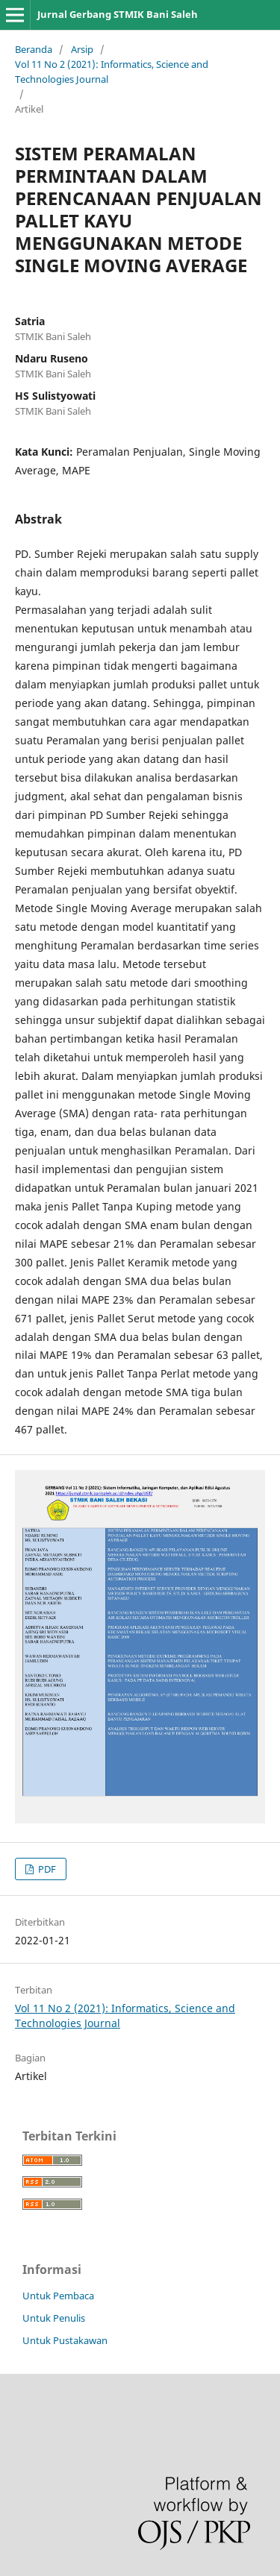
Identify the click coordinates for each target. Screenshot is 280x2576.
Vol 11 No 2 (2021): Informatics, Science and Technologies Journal (111, 71)
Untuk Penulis (53, 2318)
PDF (46, 1869)
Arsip (82, 49)
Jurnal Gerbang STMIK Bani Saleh (117, 14)
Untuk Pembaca (58, 2295)
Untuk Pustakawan (65, 2340)
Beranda (33, 49)
